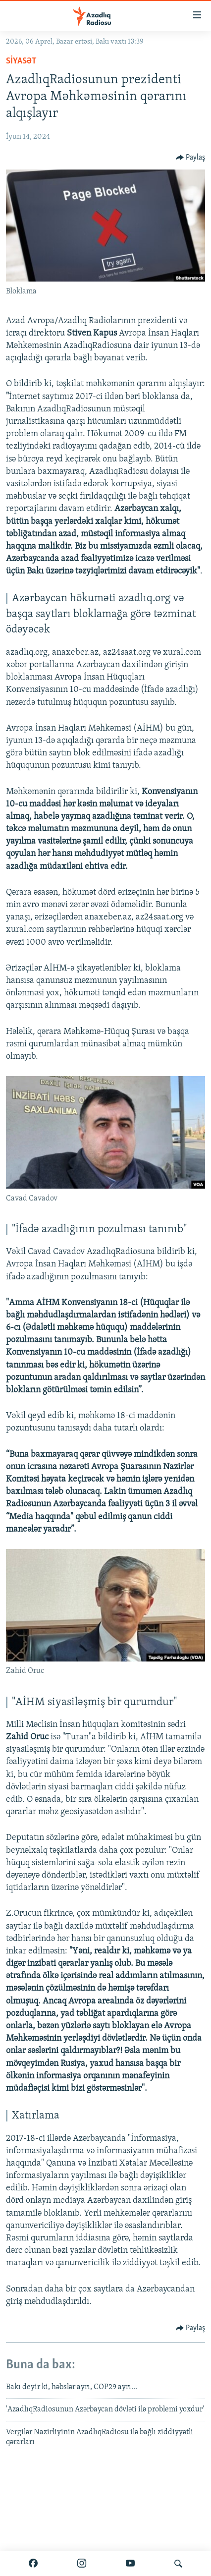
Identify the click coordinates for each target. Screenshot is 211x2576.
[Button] (191, 157)
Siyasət (21, 61)
